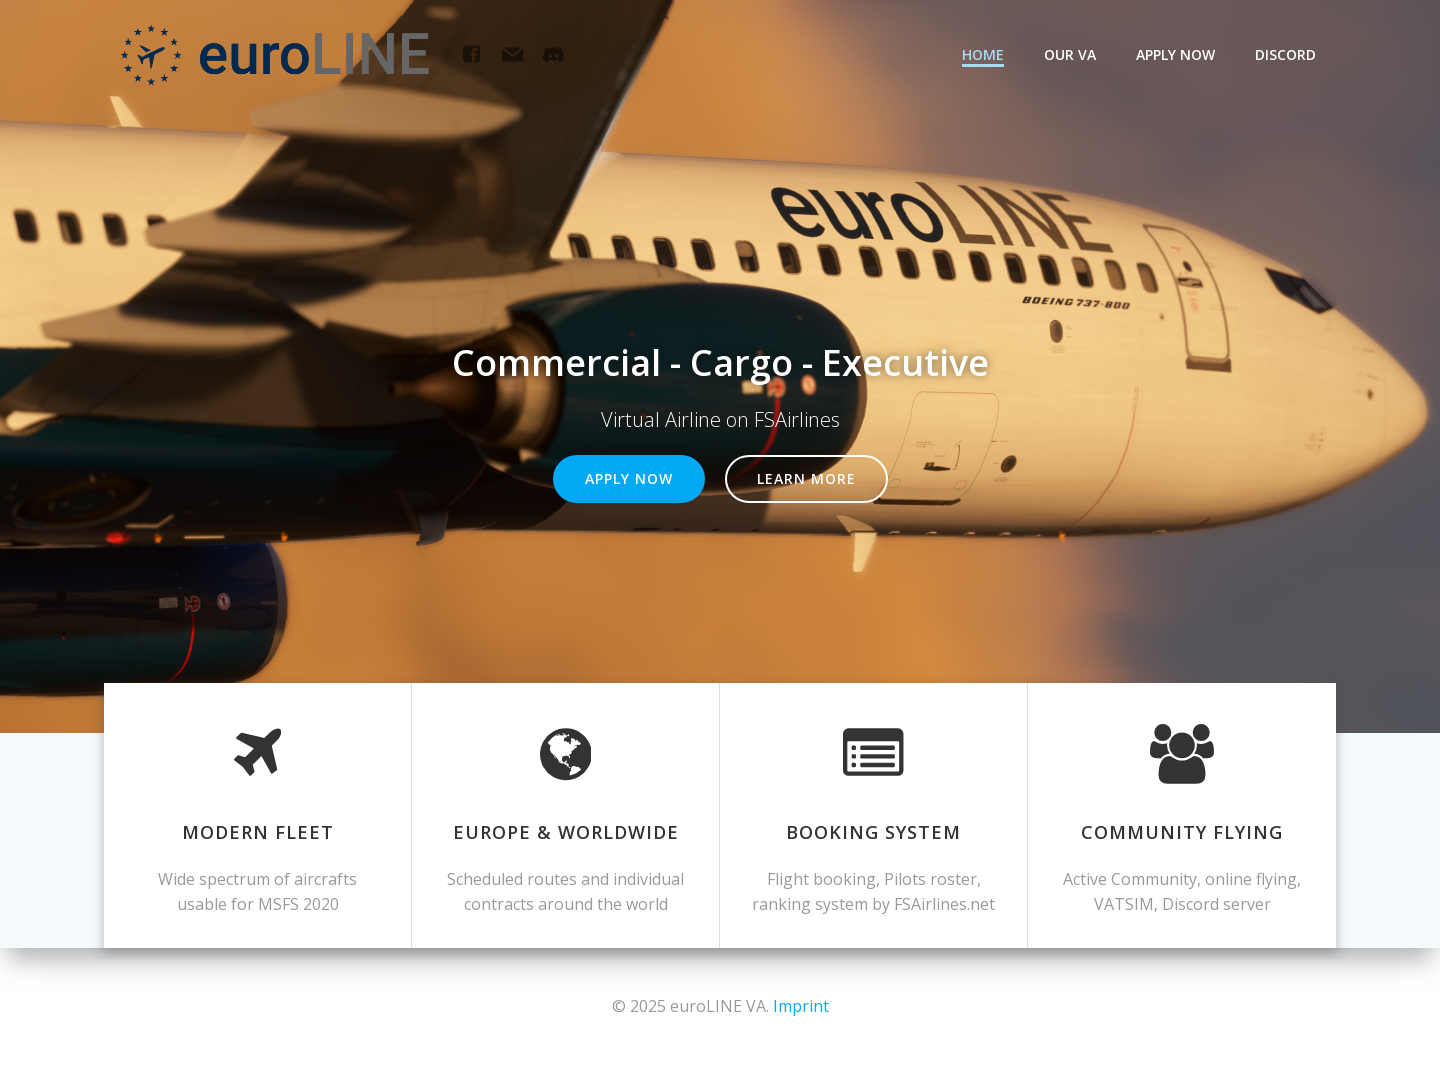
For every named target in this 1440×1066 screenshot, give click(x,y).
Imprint (801, 1006)
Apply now (1175, 54)
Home (983, 54)
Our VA (1070, 54)
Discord (1285, 54)
